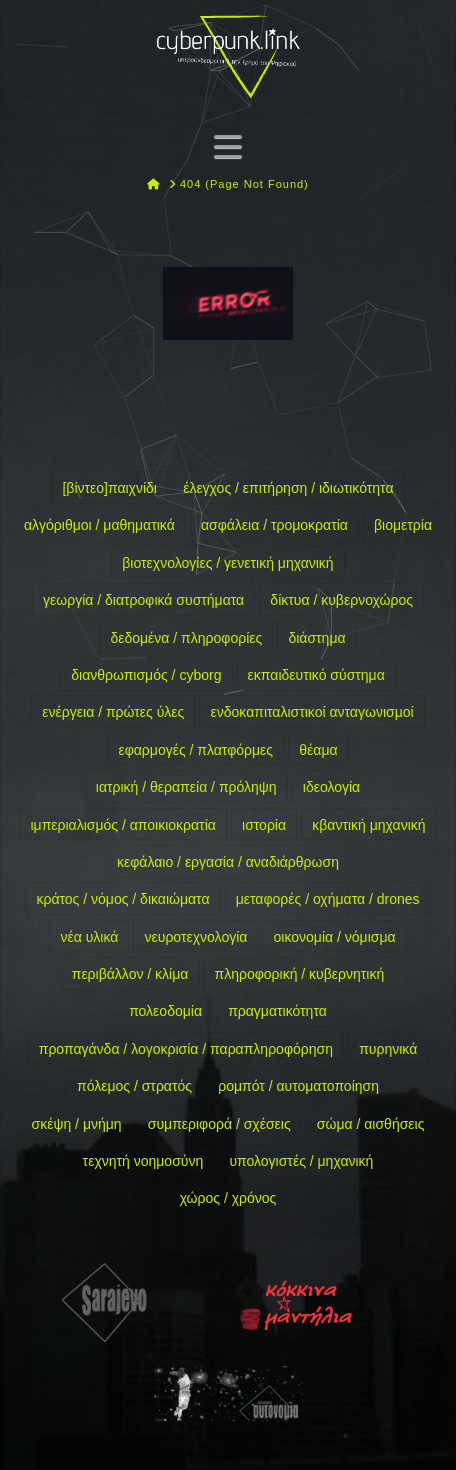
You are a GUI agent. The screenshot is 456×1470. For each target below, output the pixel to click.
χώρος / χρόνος (228, 1198)
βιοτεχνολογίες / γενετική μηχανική (227, 563)
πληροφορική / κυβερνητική (300, 974)
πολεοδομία (165, 1011)
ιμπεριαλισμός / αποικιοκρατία (122, 825)
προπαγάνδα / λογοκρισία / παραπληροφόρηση (186, 1049)
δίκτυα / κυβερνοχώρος (341, 600)
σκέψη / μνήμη (77, 1124)
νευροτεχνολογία (196, 937)
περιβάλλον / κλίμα (130, 974)
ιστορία (264, 825)
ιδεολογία (331, 787)
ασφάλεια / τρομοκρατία (274, 525)
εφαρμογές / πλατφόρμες (195, 750)
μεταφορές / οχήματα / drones (328, 899)
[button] (228, 146)
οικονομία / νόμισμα (335, 937)
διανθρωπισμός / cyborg (146, 675)
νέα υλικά (89, 937)
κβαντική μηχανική (368, 825)
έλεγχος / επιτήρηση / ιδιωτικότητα (288, 488)
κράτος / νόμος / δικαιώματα (122, 899)
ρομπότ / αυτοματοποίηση (298, 1086)
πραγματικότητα (277, 1011)
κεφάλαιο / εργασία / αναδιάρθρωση (228, 862)
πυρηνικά (388, 1049)
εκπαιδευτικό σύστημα (316, 675)
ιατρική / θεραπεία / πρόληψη (186, 787)
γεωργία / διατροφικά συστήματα (143, 600)
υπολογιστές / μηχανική (301, 1161)
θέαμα (318, 750)
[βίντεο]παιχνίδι (109, 488)
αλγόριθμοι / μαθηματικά (99, 525)
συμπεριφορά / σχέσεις (219, 1124)
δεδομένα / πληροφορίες (186, 638)
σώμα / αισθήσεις (371, 1124)
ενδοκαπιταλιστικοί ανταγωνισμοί (312, 712)
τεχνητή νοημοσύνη (143, 1161)
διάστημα (316, 638)
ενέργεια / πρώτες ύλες (113, 712)
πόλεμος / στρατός (134, 1086)
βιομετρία (403, 525)
